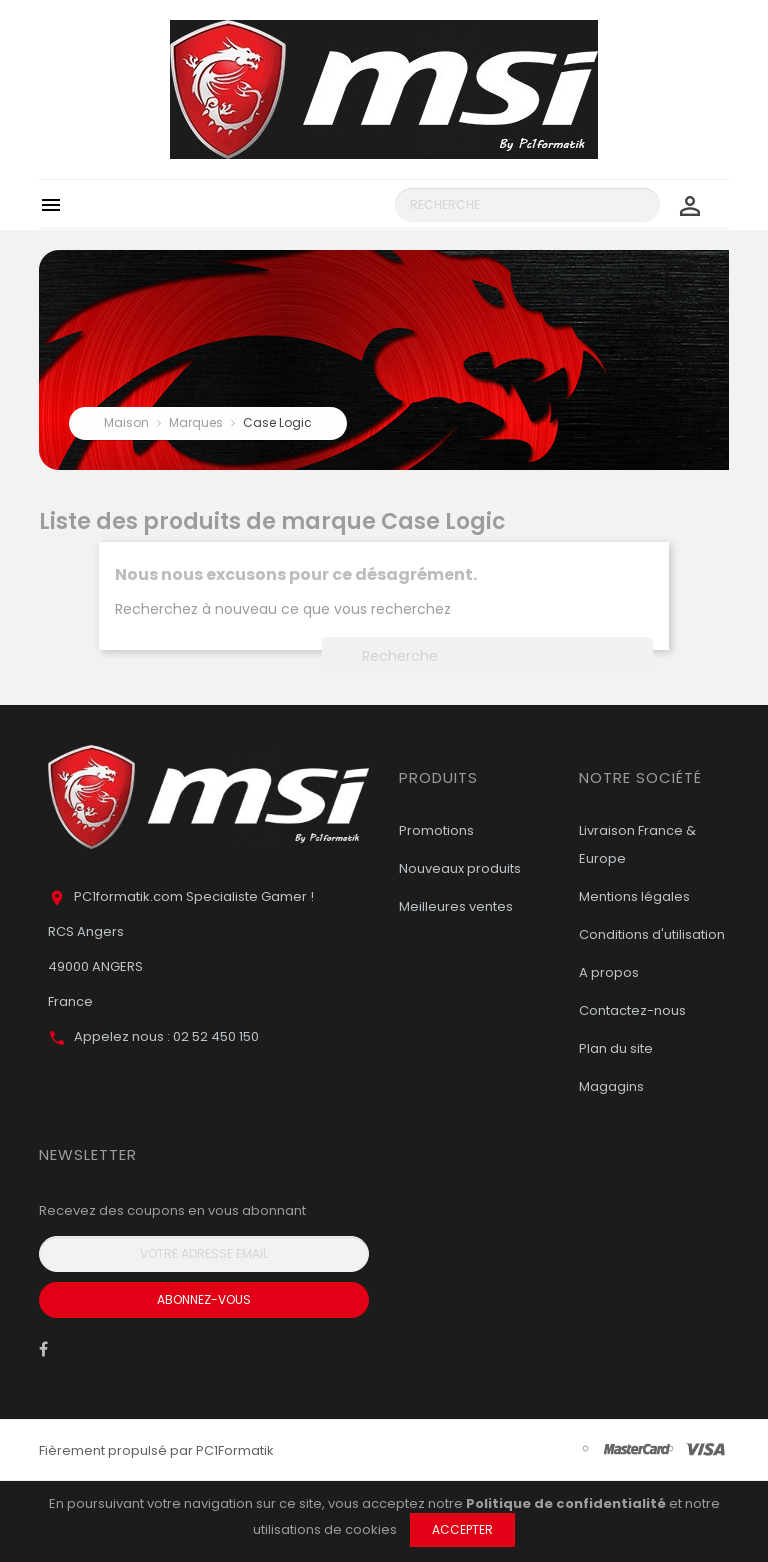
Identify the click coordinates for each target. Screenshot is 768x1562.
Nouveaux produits (460, 868)
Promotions (436, 830)
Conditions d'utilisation (652, 934)
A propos (609, 972)
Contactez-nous (632, 1010)
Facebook (43, 1354)
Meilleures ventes (456, 906)
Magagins (611, 1086)
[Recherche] (527, 205)
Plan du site (616, 1048)
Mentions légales (634, 896)
